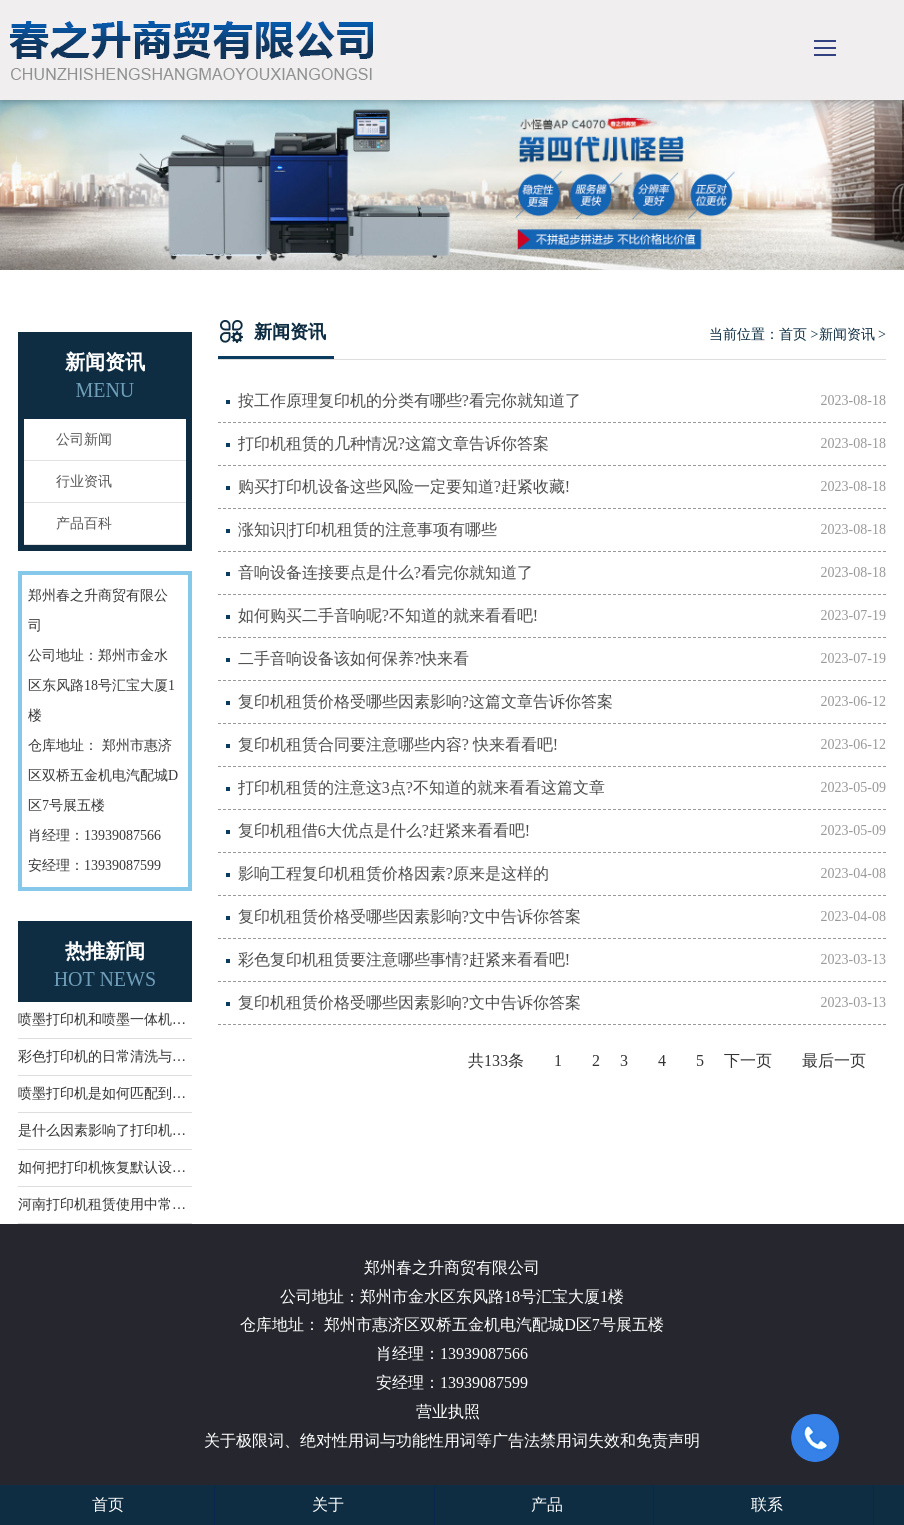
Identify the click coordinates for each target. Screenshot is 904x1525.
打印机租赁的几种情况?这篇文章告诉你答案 (562, 444)
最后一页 (834, 1060)
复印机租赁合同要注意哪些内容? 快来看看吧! (562, 745)
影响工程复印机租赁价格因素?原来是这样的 (562, 874)
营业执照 (448, 1411)
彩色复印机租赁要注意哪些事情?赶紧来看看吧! (562, 960)
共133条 (496, 1060)
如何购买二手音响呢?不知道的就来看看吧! (562, 616)
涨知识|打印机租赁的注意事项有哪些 (562, 530)
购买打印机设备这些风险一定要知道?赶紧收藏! (562, 487)
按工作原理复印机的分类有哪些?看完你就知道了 (562, 401)
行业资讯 (84, 481)
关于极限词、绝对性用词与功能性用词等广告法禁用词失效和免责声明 (452, 1440)
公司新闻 (84, 439)
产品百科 (84, 523)
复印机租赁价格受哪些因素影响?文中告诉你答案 (562, 917)
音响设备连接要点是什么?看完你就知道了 (562, 573)
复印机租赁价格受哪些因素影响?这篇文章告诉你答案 (562, 702)
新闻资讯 (847, 334)
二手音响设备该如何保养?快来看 (562, 659)
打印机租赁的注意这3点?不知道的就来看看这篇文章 (562, 788)
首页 (793, 334)
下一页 (748, 1060)
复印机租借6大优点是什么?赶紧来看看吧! (562, 831)
